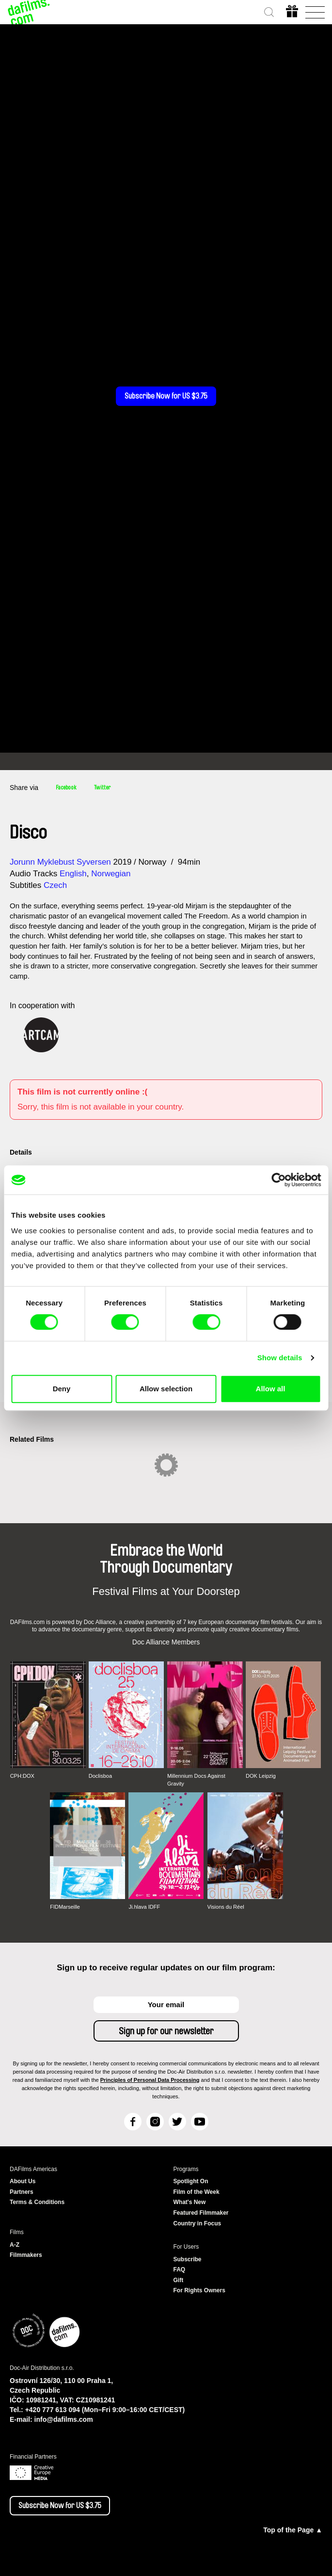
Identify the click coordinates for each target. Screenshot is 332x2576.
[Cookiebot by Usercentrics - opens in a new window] (278, 1180)
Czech (55, 885)
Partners (21, 2192)
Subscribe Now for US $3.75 (166, 396)
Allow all (270, 1389)
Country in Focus (197, 2223)
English (73, 873)
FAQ (180, 2269)
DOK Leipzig (261, 1776)
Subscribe (188, 2259)
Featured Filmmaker (201, 2212)
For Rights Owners (199, 2290)
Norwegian (110, 873)
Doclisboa (100, 1776)
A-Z (14, 2244)
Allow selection (166, 1389)
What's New (190, 2202)
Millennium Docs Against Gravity (196, 1780)
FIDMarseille (65, 1907)
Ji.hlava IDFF (144, 1907)
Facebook (66, 787)
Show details (279, 1357)
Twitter (102, 787)
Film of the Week (197, 2192)
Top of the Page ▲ (292, 2530)
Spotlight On (191, 2181)
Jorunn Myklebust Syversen (60, 862)
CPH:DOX (22, 1776)
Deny (62, 1389)
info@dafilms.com (63, 2419)
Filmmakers (26, 2255)
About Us (22, 2181)
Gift (179, 2280)
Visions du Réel (225, 1907)
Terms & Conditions (37, 2202)
